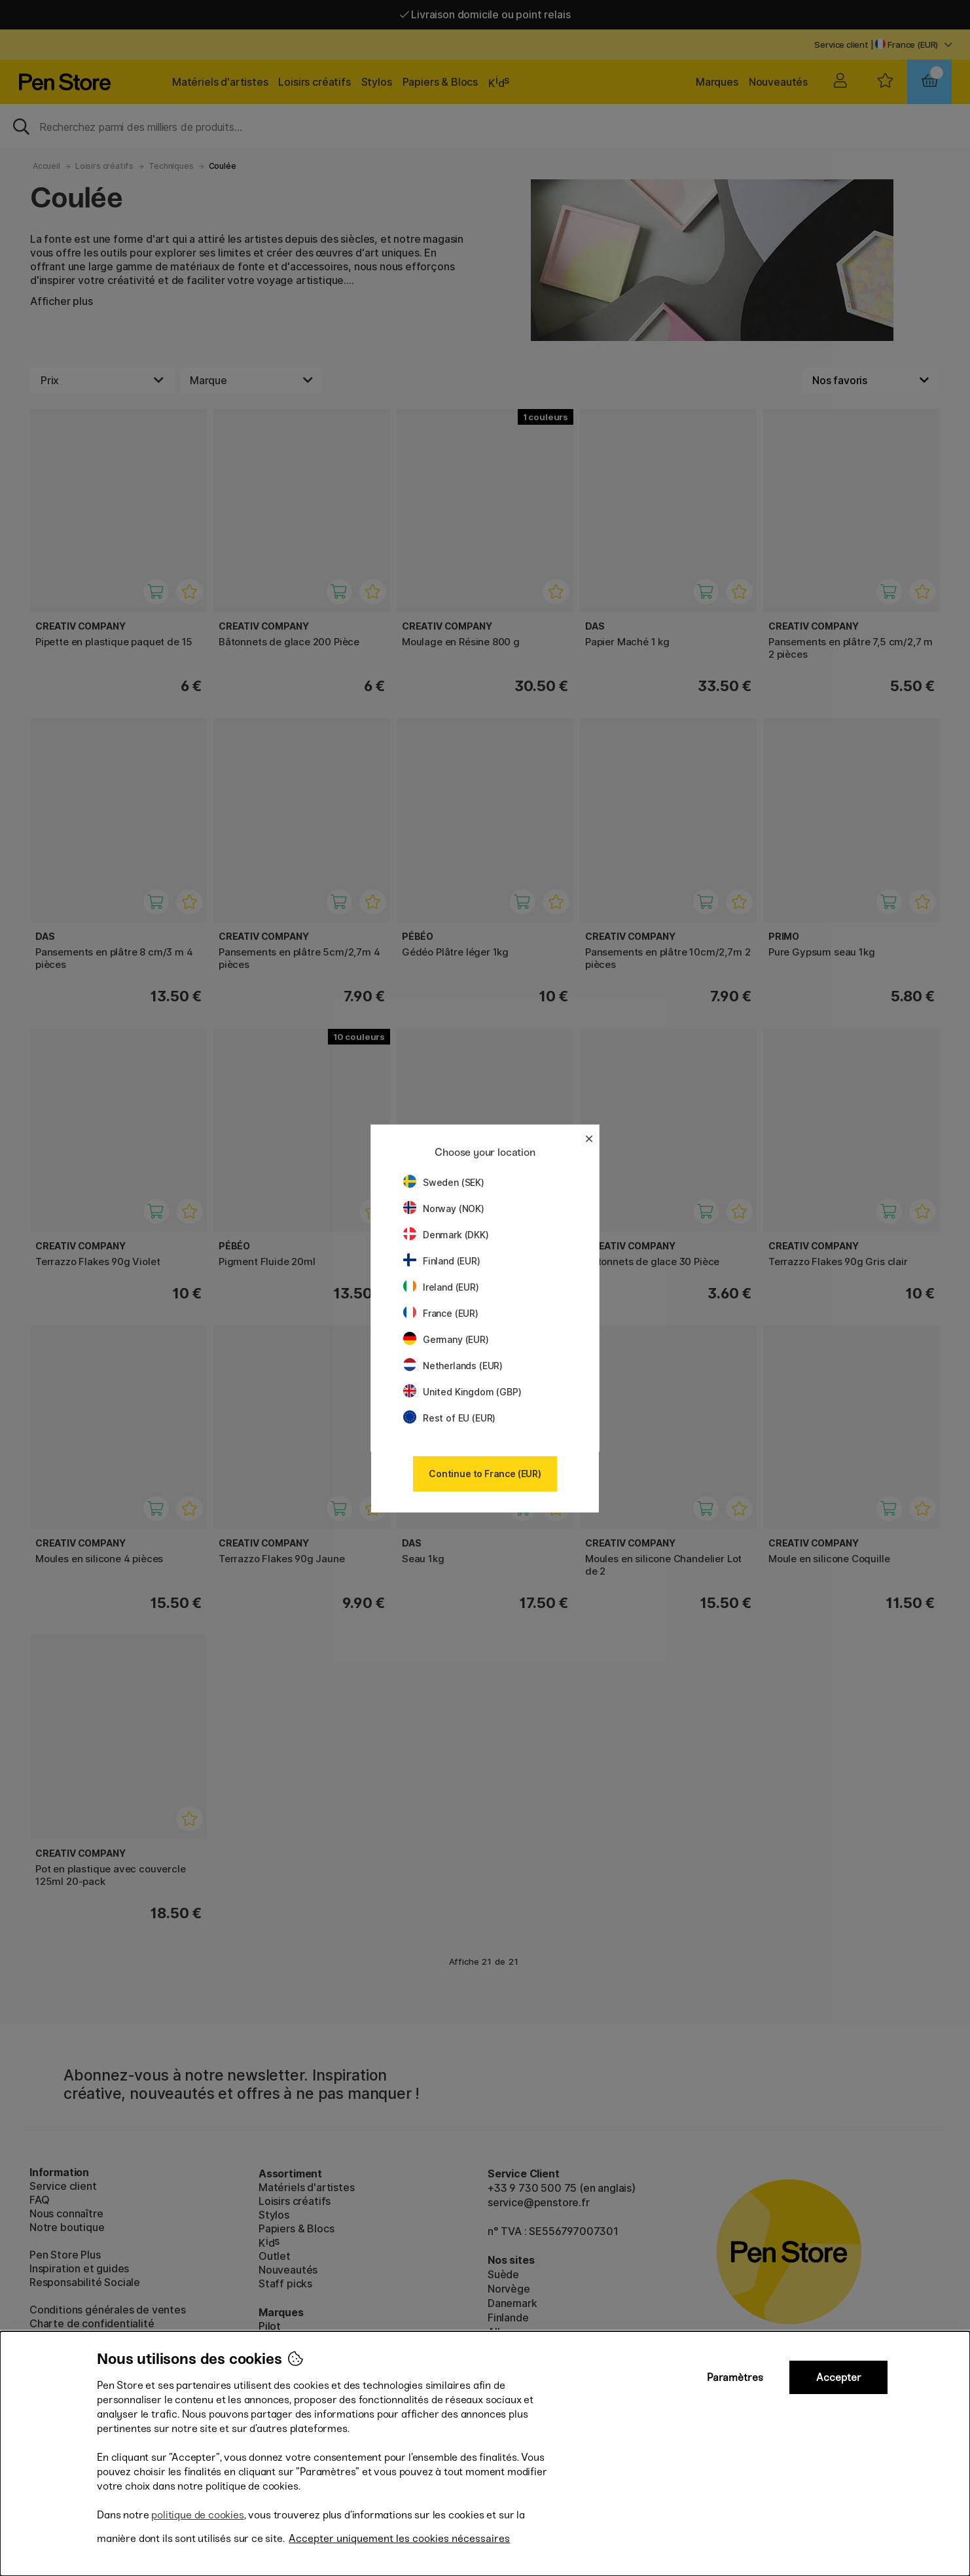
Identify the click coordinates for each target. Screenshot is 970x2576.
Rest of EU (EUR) (449, 1417)
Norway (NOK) (443, 1208)
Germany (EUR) (446, 1339)
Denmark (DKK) (446, 1234)
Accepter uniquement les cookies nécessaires (399, 2538)
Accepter (838, 2377)
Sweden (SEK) (443, 1182)
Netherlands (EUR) (453, 1365)
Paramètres (735, 2377)
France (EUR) (440, 1313)
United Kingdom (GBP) (462, 1391)
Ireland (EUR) (441, 1287)
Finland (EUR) (441, 1260)
